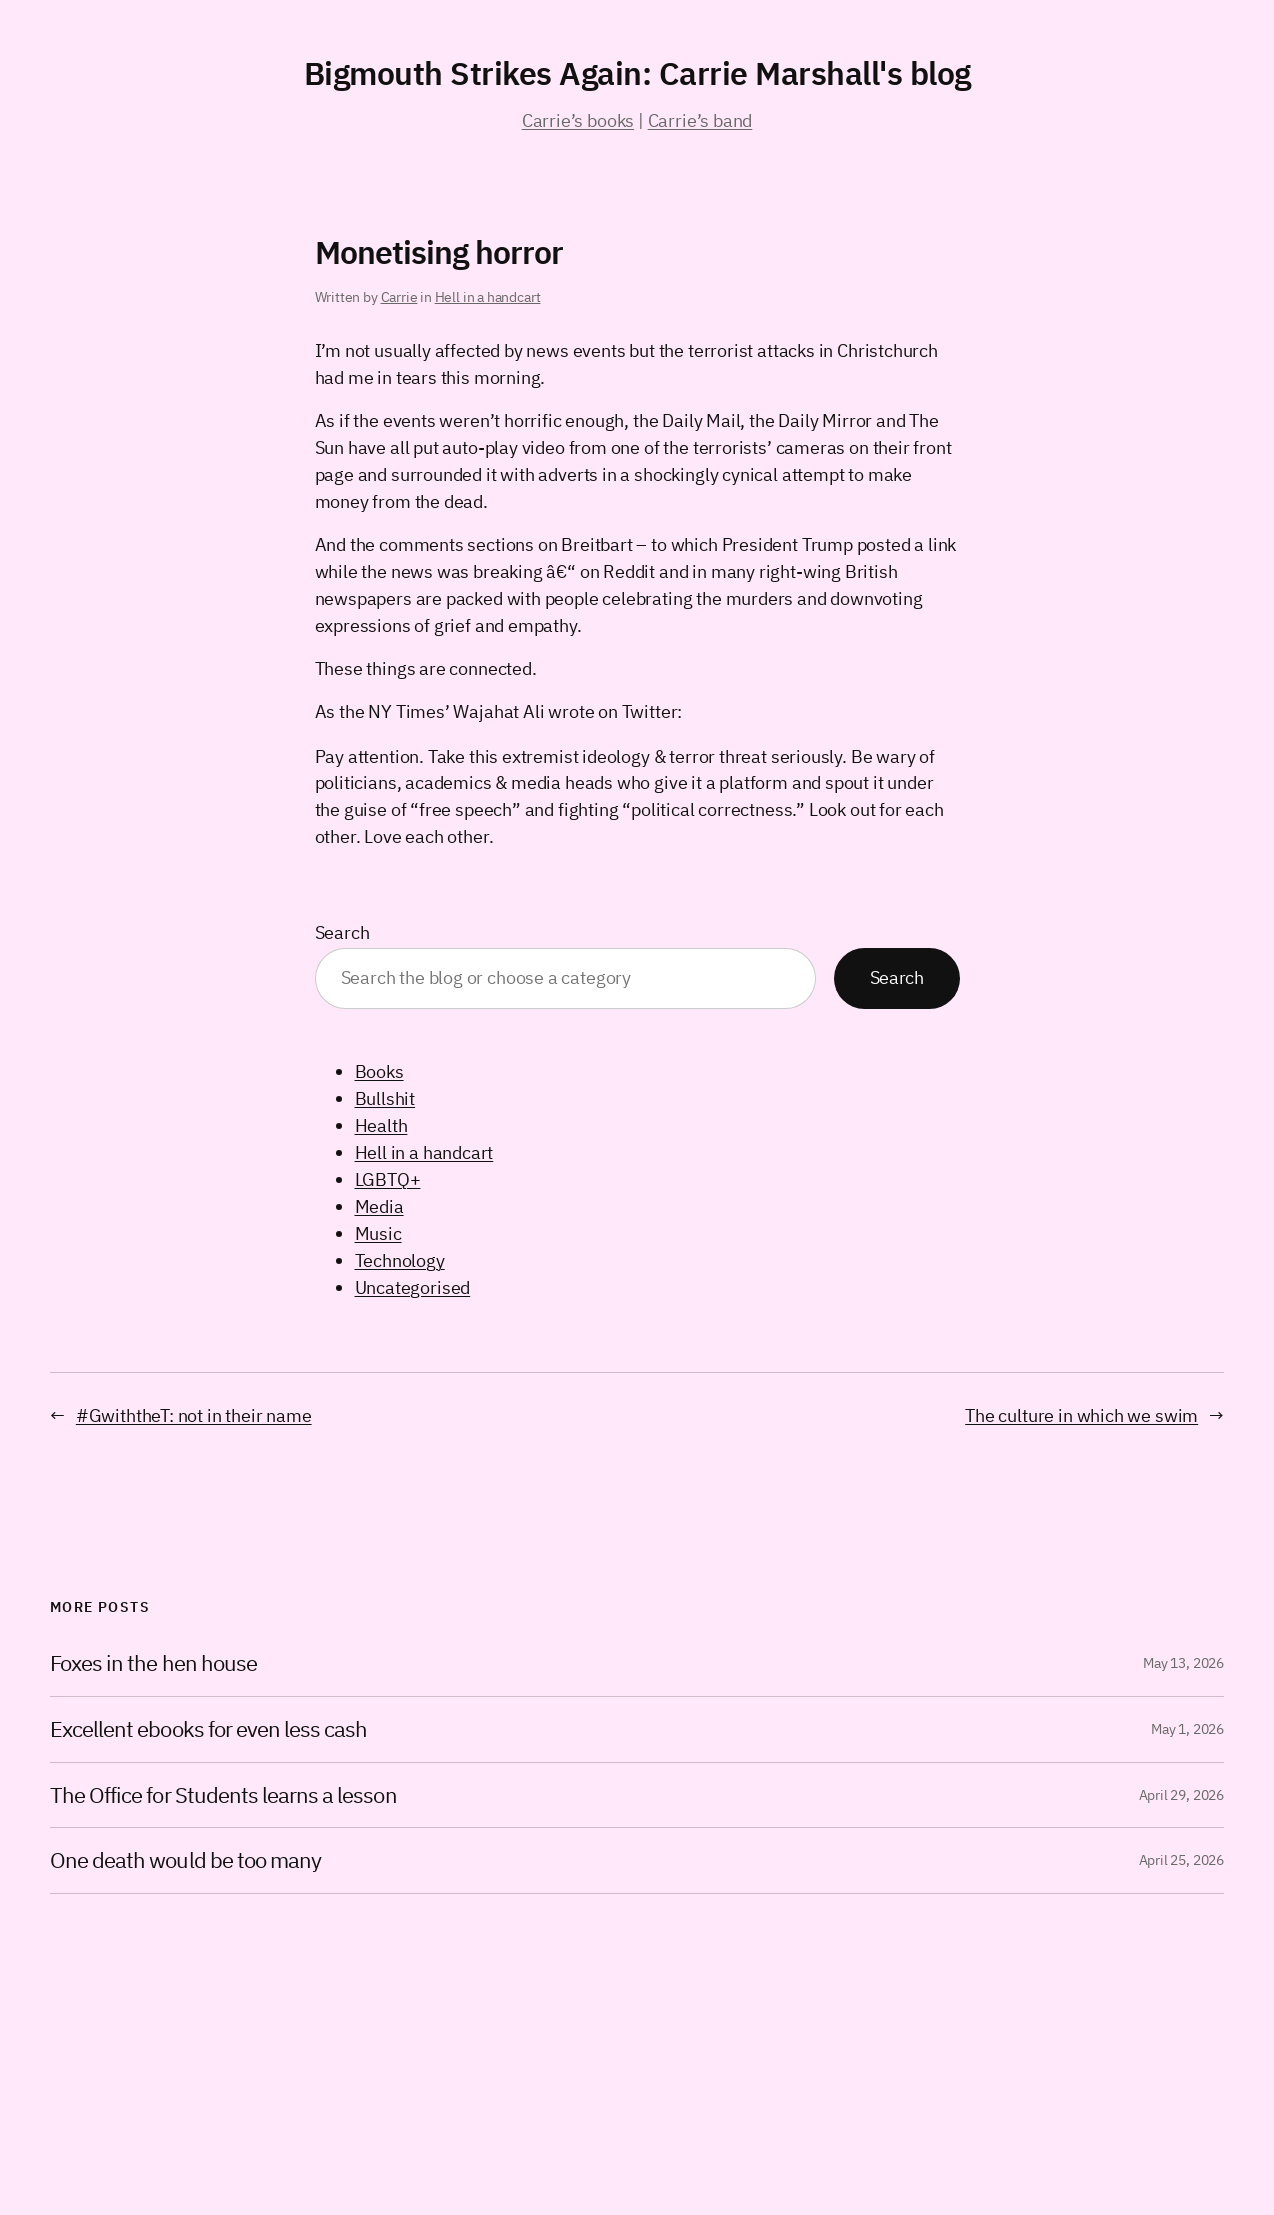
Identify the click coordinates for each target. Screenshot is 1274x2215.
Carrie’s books (578, 120)
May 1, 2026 (1187, 1729)
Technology (400, 1260)
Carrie (399, 297)
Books (379, 1071)
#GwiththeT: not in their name (194, 1415)
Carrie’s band (700, 120)
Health (381, 1125)
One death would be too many (185, 1860)
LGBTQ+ (388, 1179)
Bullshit (385, 1098)
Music (378, 1233)
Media (379, 1206)
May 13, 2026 (1183, 1663)
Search (342, 932)
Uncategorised (413, 1287)
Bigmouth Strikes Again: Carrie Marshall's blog (637, 73)
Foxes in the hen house (153, 1663)
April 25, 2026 (1181, 1860)
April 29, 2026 (1181, 1795)
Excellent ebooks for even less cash (208, 1729)
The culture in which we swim (1081, 1415)
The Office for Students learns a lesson (223, 1795)
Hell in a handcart (488, 297)
